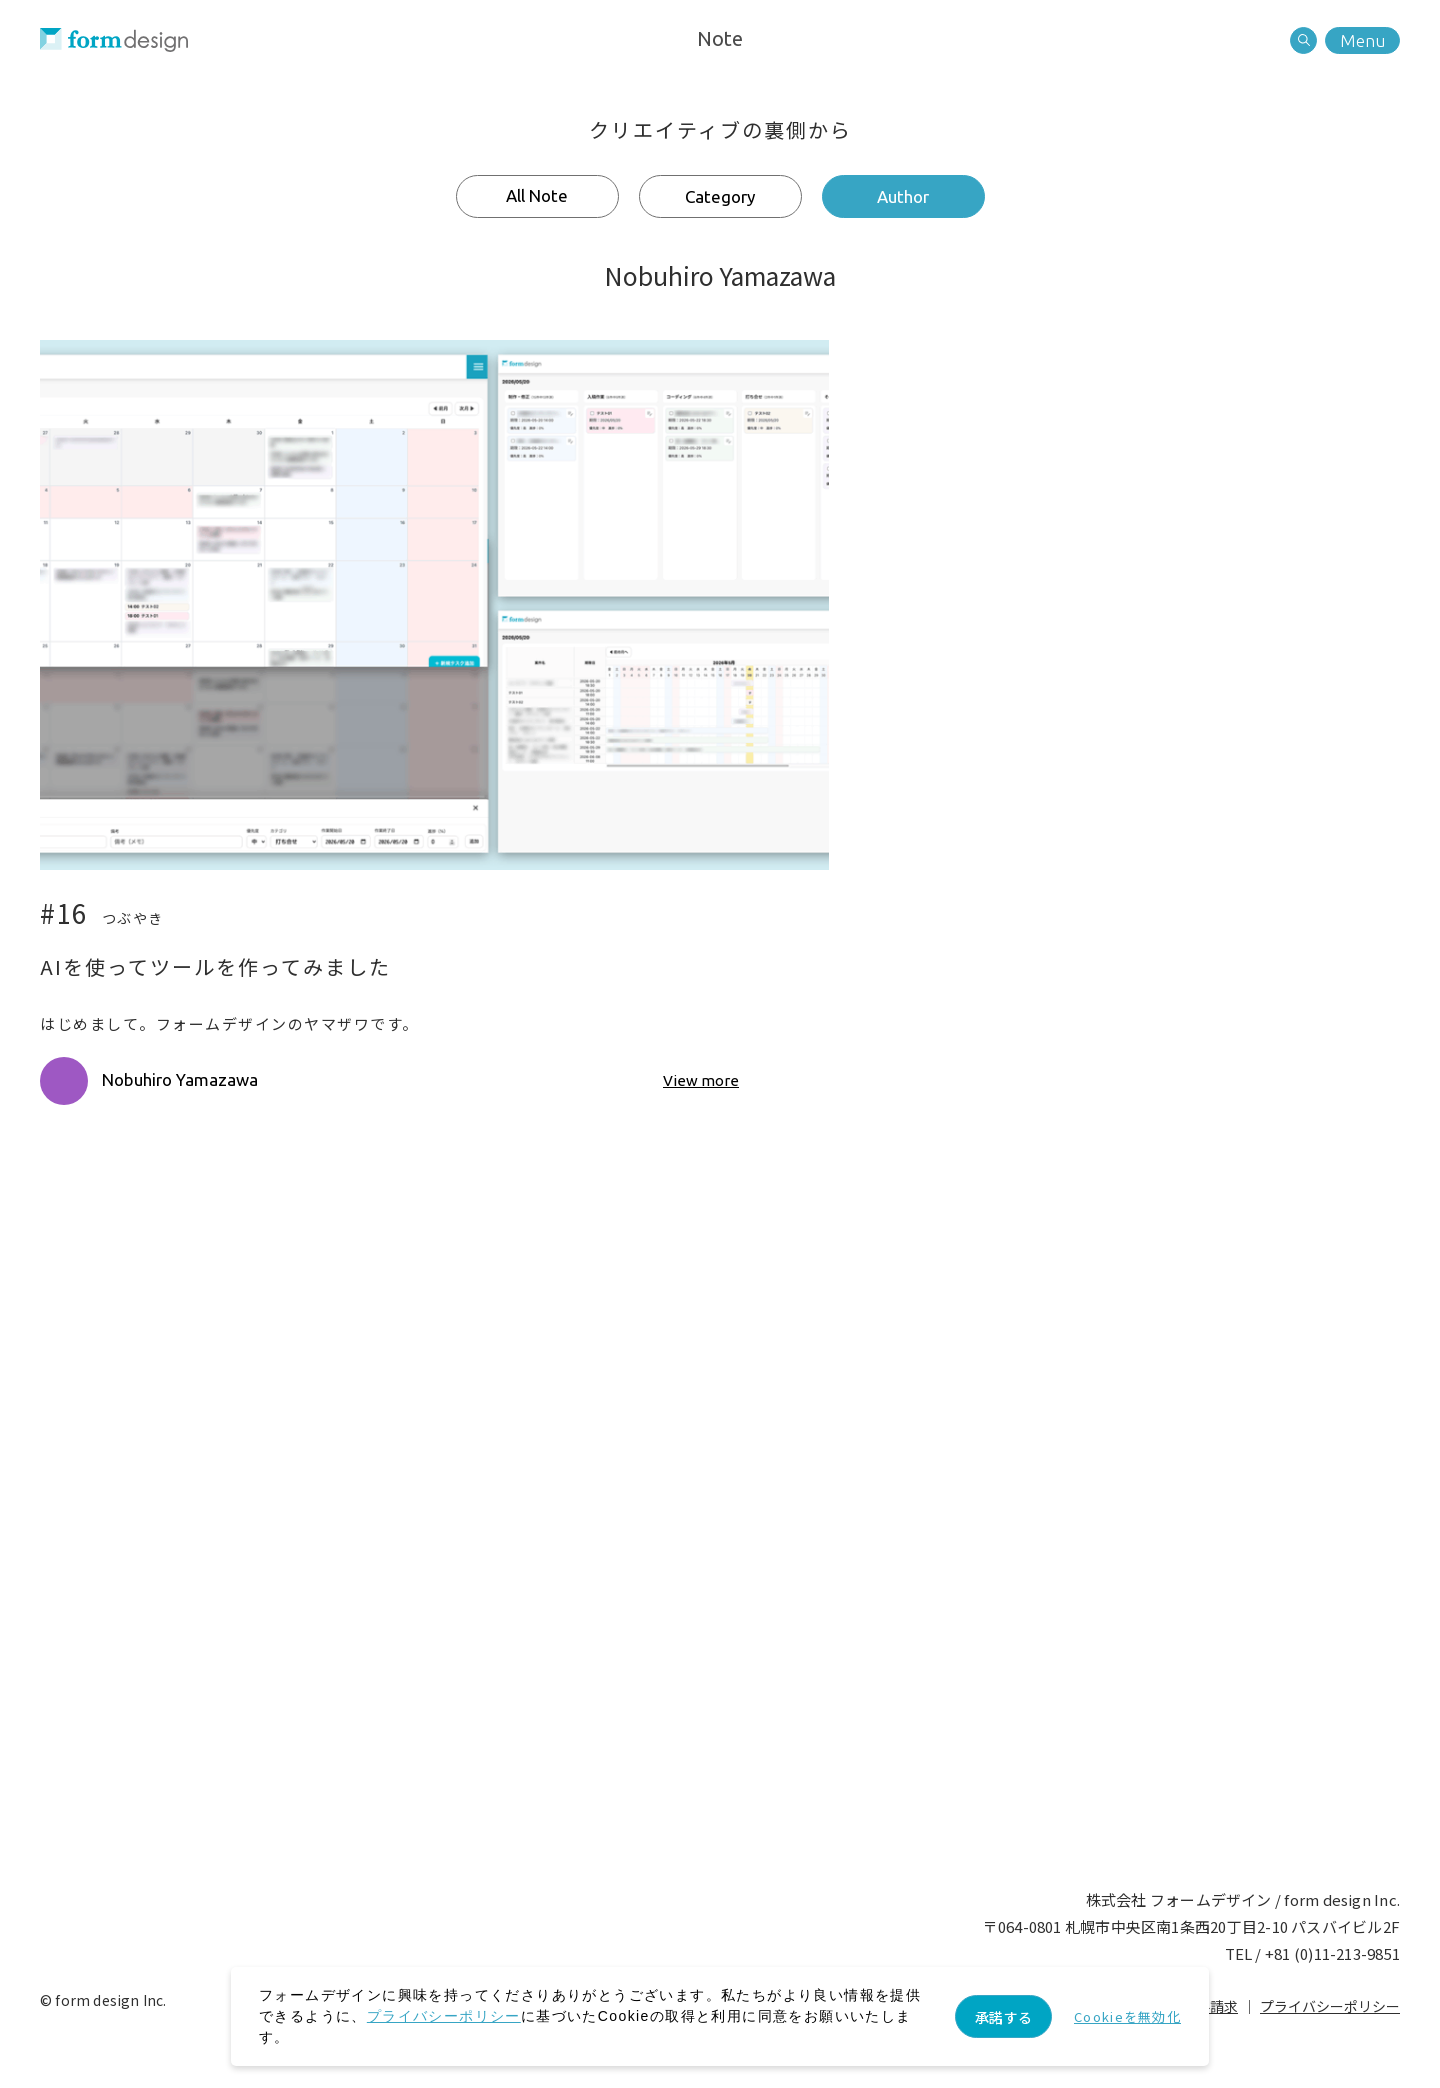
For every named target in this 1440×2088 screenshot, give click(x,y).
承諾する (1003, 2017)
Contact (627, 1641)
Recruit (814, 1641)
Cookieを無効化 (1127, 2016)
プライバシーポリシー (1330, 2006)
